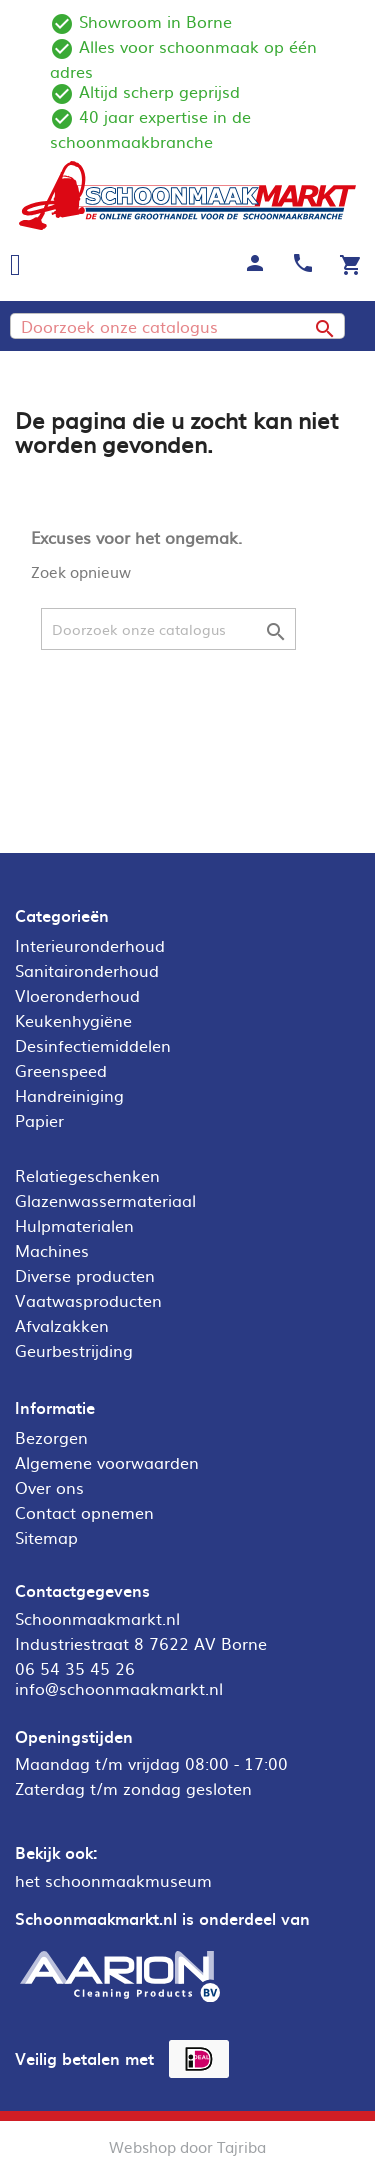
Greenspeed (61, 1070)
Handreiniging (69, 1095)
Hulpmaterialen (74, 1225)
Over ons (49, 1487)
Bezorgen (51, 1437)
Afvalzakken (62, 1325)
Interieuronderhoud (90, 945)
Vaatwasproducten (88, 1300)
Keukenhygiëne (73, 1020)
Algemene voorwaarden (107, 1462)
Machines (52, 1250)
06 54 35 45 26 (75, 1668)
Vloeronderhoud (77, 995)
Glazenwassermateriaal (105, 1200)
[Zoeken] (177, 326)
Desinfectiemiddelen (93, 1045)
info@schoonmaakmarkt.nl (119, 1688)
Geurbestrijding (74, 1350)
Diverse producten (85, 1275)
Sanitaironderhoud (87, 970)
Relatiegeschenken (87, 1175)
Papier (39, 1120)
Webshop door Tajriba (187, 2146)
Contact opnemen (84, 1512)
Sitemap (46, 1537)
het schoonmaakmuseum (113, 1880)
